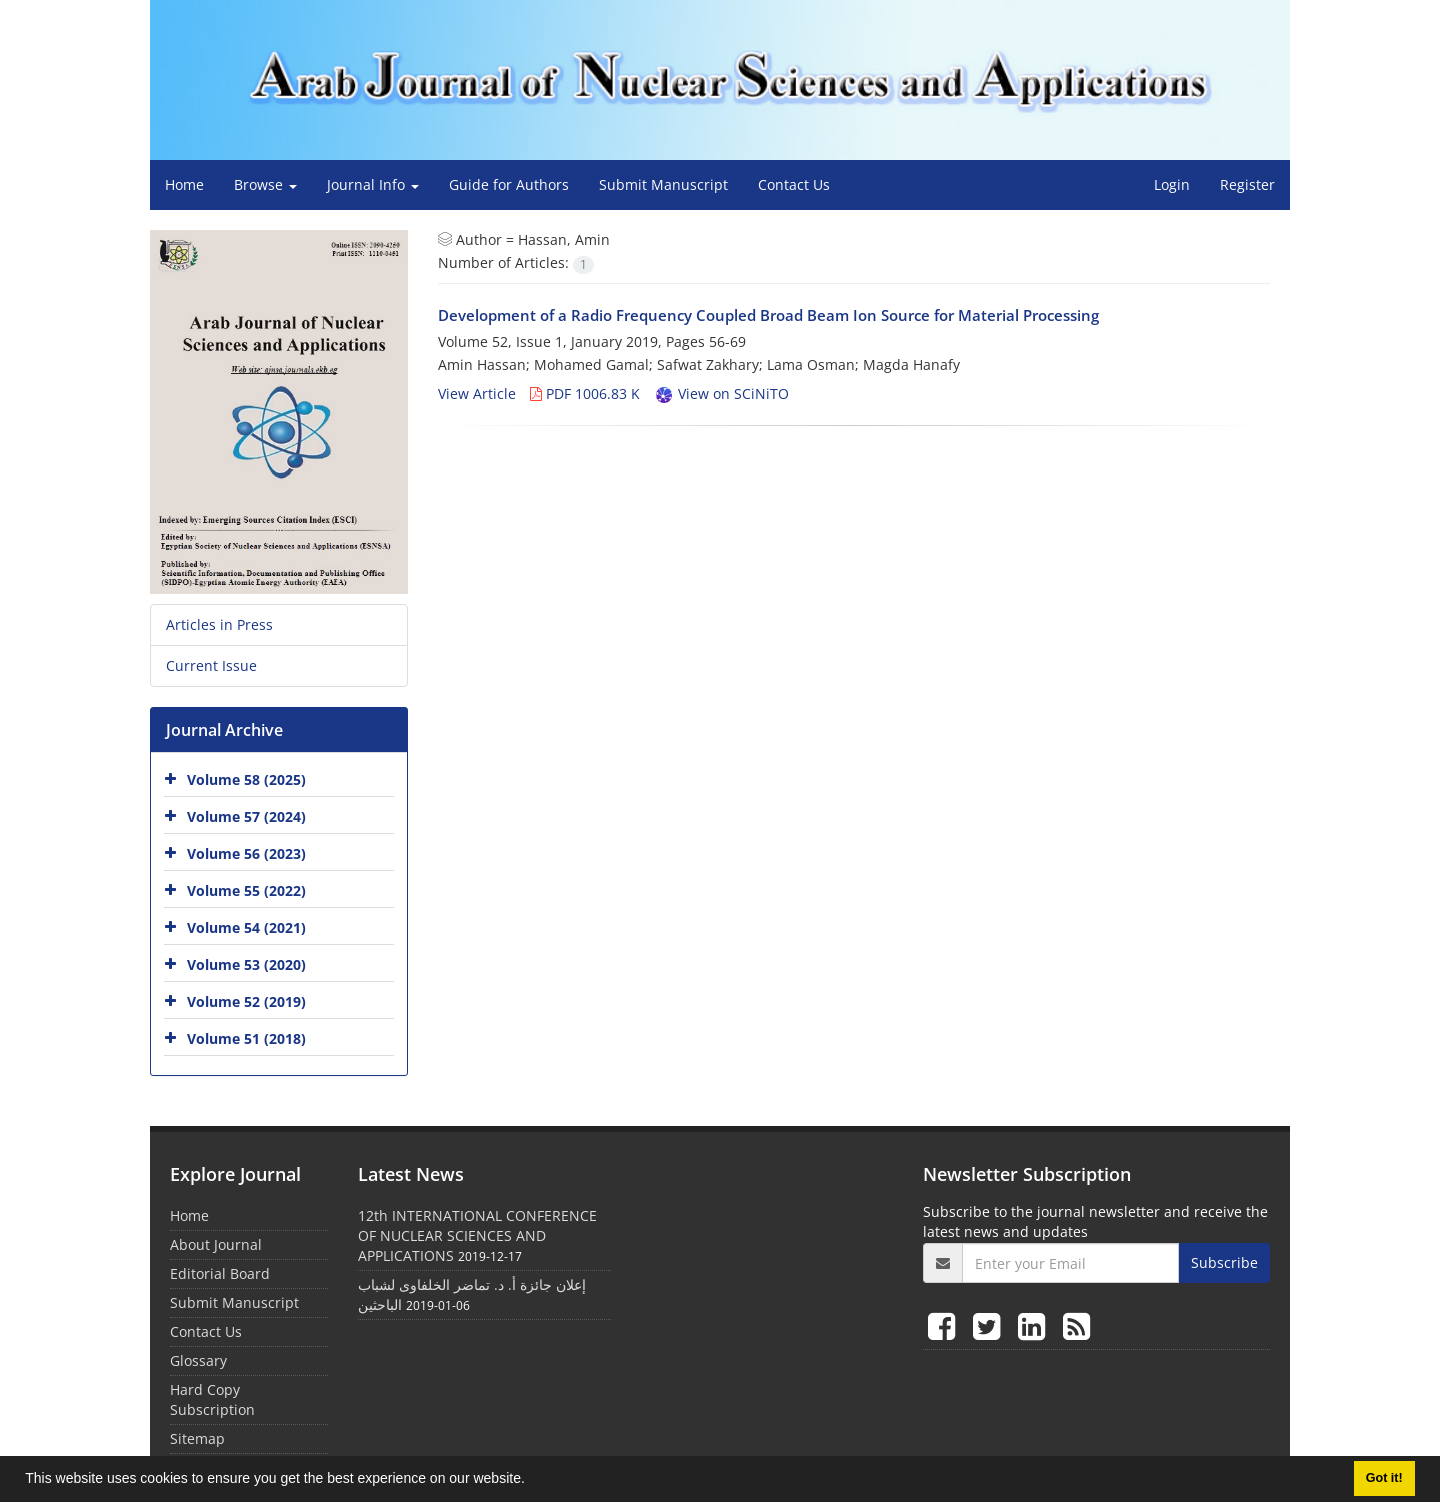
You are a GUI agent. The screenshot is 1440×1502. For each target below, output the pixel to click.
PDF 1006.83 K (585, 393)
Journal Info (373, 184)
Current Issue (211, 665)
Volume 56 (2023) (246, 853)
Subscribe (1224, 1262)
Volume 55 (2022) (246, 890)
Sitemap (197, 1438)
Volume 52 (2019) (246, 1001)
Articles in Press (219, 624)
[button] (532, 1481)
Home (184, 184)
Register (1247, 184)
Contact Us (794, 184)
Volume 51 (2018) (246, 1038)
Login (1172, 184)
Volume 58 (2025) (246, 779)
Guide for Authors (509, 184)
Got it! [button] (1384, 1478)
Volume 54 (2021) (246, 927)
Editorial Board (220, 1273)
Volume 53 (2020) (246, 964)
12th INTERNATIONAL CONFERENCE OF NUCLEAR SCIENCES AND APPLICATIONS (477, 1235)
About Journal (216, 1244)
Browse (265, 184)
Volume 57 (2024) (246, 816)
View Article (477, 393)
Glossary (198, 1360)
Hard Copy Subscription (212, 1399)
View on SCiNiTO (721, 393)
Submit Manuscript (663, 184)
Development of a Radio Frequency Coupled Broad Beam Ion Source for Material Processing (768, 315)
